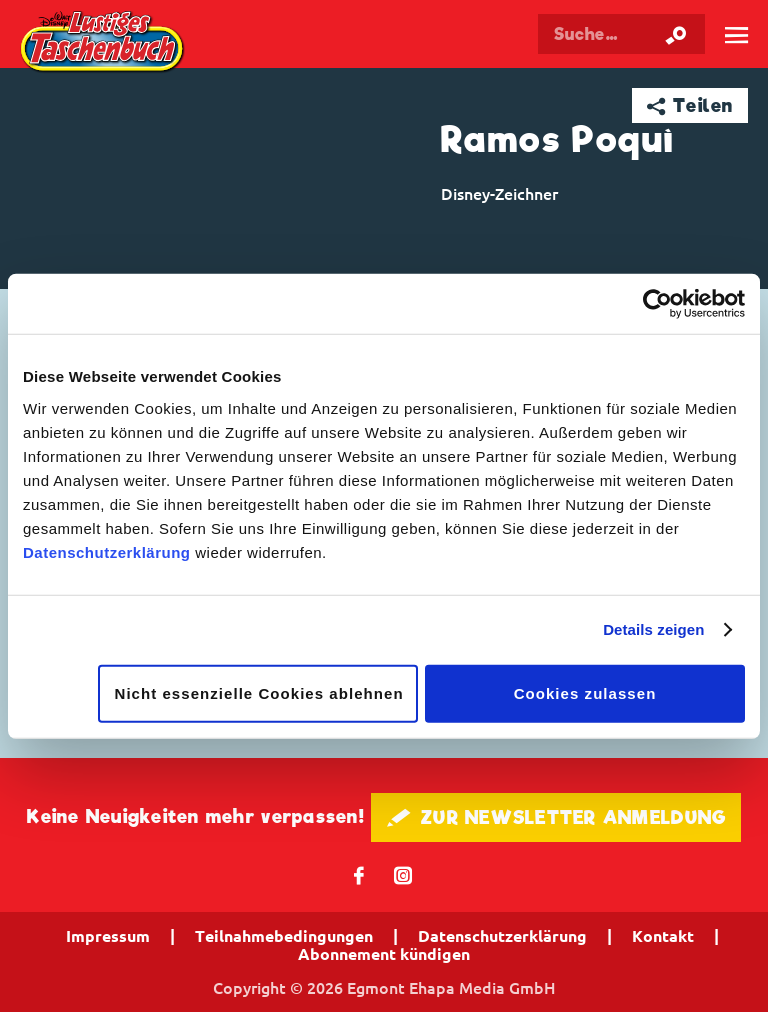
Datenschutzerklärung (107, 551)
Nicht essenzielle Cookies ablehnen (259, 692)
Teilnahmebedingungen (284, 936)
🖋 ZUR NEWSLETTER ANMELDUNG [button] (556, 817)
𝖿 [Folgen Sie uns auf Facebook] (359, 874)
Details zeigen (653, 629)
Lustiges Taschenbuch (103, 43)
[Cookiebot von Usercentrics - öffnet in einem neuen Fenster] (657, 304)
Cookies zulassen (585, 692)
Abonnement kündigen (384, 954)
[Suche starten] (676, 34)
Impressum (108, 936)
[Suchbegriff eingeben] (621, 34)
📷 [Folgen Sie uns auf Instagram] (403, 874)
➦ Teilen (690, 105)
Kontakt (663, 936)
